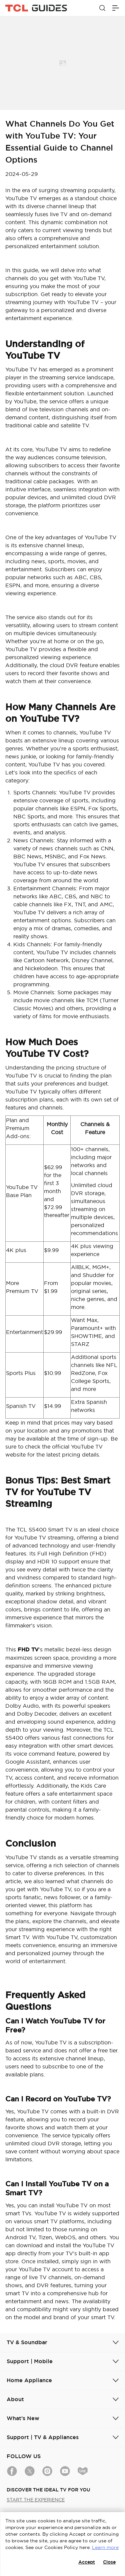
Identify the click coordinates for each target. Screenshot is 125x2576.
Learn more (105, 2547)
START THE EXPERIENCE (36, 2500)
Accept (86, 2562)
